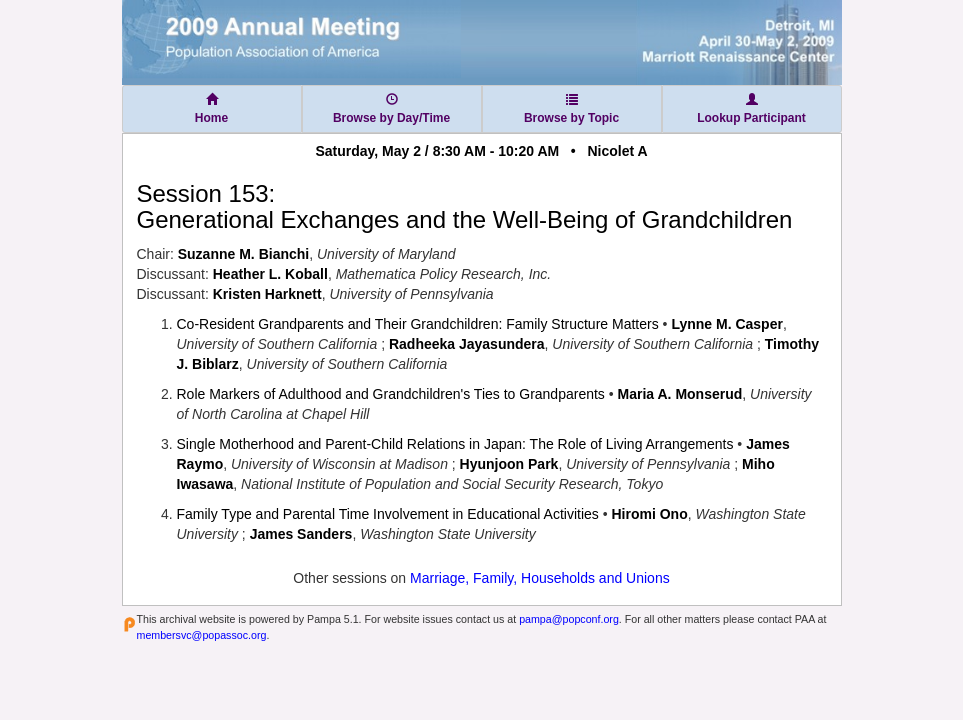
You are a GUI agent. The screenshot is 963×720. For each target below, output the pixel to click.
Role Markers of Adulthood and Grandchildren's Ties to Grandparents (391, 394)
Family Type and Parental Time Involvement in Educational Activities (388, 514)
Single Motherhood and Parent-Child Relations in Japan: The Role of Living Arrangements (455, 444)
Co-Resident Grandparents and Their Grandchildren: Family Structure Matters (418, 324)
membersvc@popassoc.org (202, 635)
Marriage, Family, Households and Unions (540, 578)
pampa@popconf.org (569, 619)
